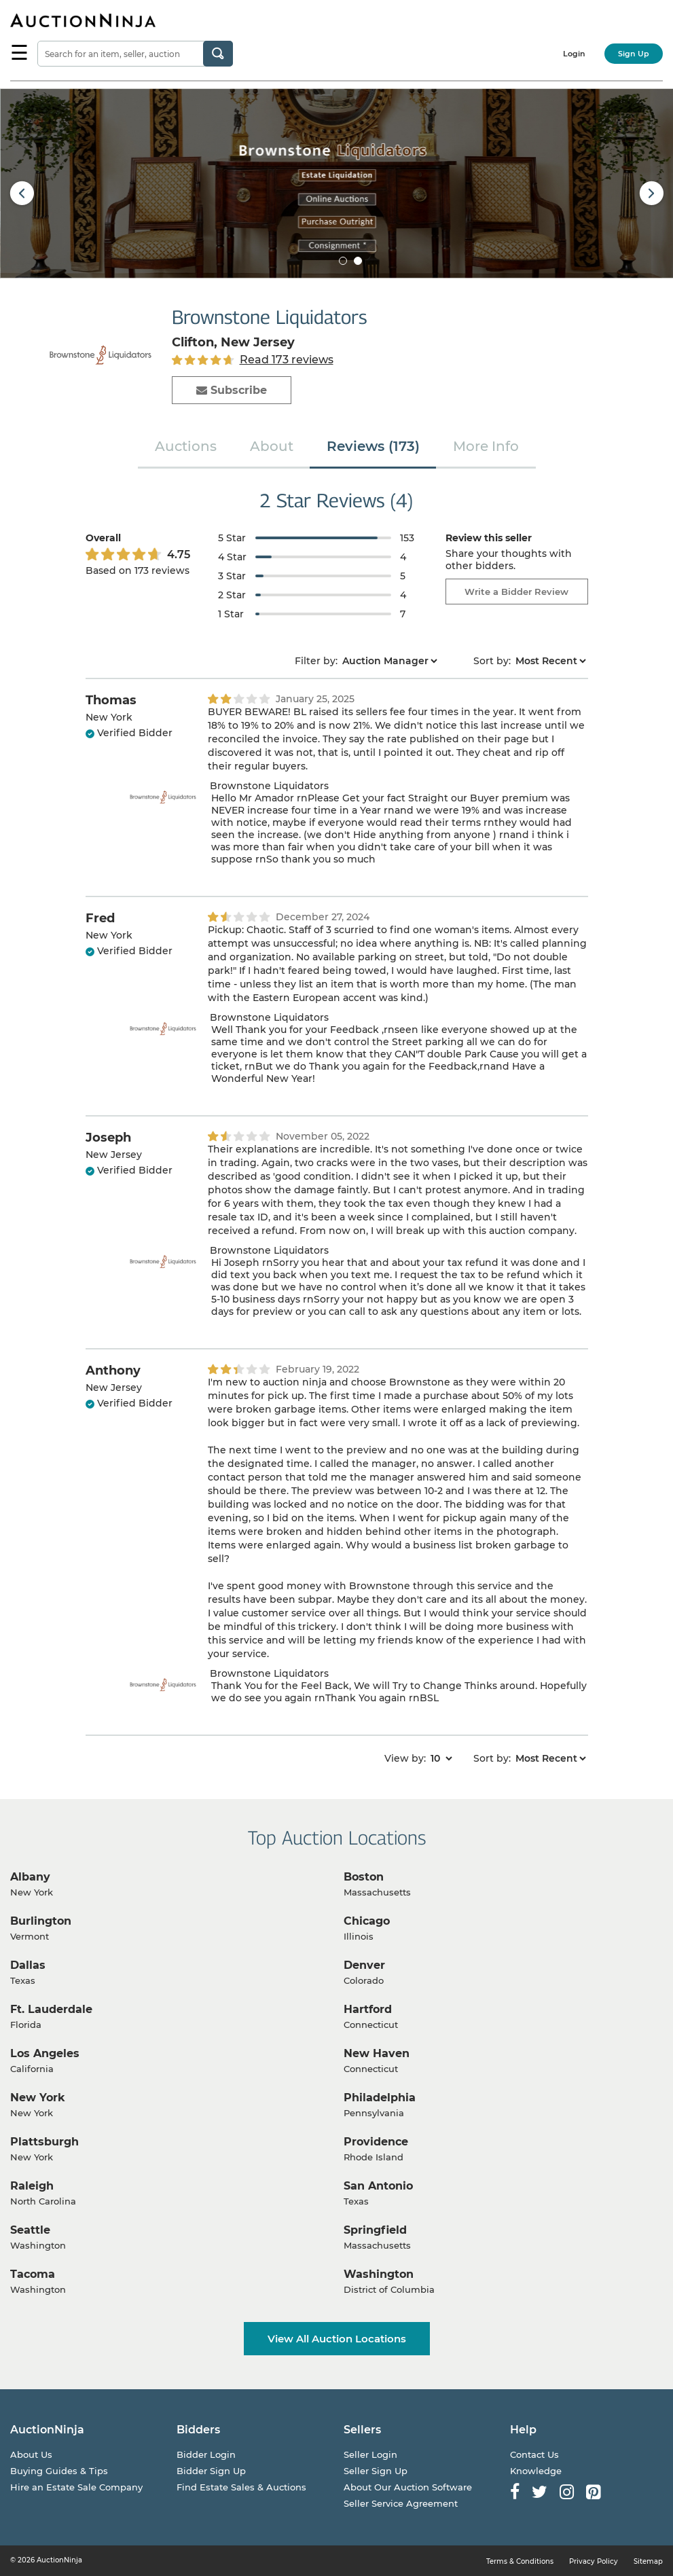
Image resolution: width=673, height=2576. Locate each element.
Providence (376, 2141)
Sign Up (633, 53)
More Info (486, 446)
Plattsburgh (44, 2141)
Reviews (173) (373, 446)
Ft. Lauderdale (51, 2009)
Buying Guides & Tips (59, 2470)
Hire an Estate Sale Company (76, 2487)
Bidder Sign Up (211, 2470)
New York (37, 2097)
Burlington (40, 1921)
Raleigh (32, 2185)
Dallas (28, 1965)
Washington (379, 2274)
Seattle (30, 2230)
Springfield (375, 2230)
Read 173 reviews (286, 359)
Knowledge (536, 2470)
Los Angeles (44, 2053)
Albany (30, 1876)
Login (574, 53)
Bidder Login (206, 2454)
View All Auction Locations (337, 2338)
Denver (364, 1965)
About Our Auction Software (408, 2487)
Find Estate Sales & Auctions (241, 2487)
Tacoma (32, 2274)
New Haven (377, 2053)
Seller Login (370, 2454)
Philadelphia (380, 2097)
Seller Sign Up (375, 2470)
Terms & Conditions (519, 2561)
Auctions (186, 446)
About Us (31, 2454)
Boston (364, 1876)
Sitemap (648, 2561)
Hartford (368, 2009)
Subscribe (231, 390)
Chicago (367, 1921)
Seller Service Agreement (401, 2503)
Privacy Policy (593, 2561)
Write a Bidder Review (516, 591)
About (271, 446)
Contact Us (534, 2454)
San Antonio (378, 2185)
